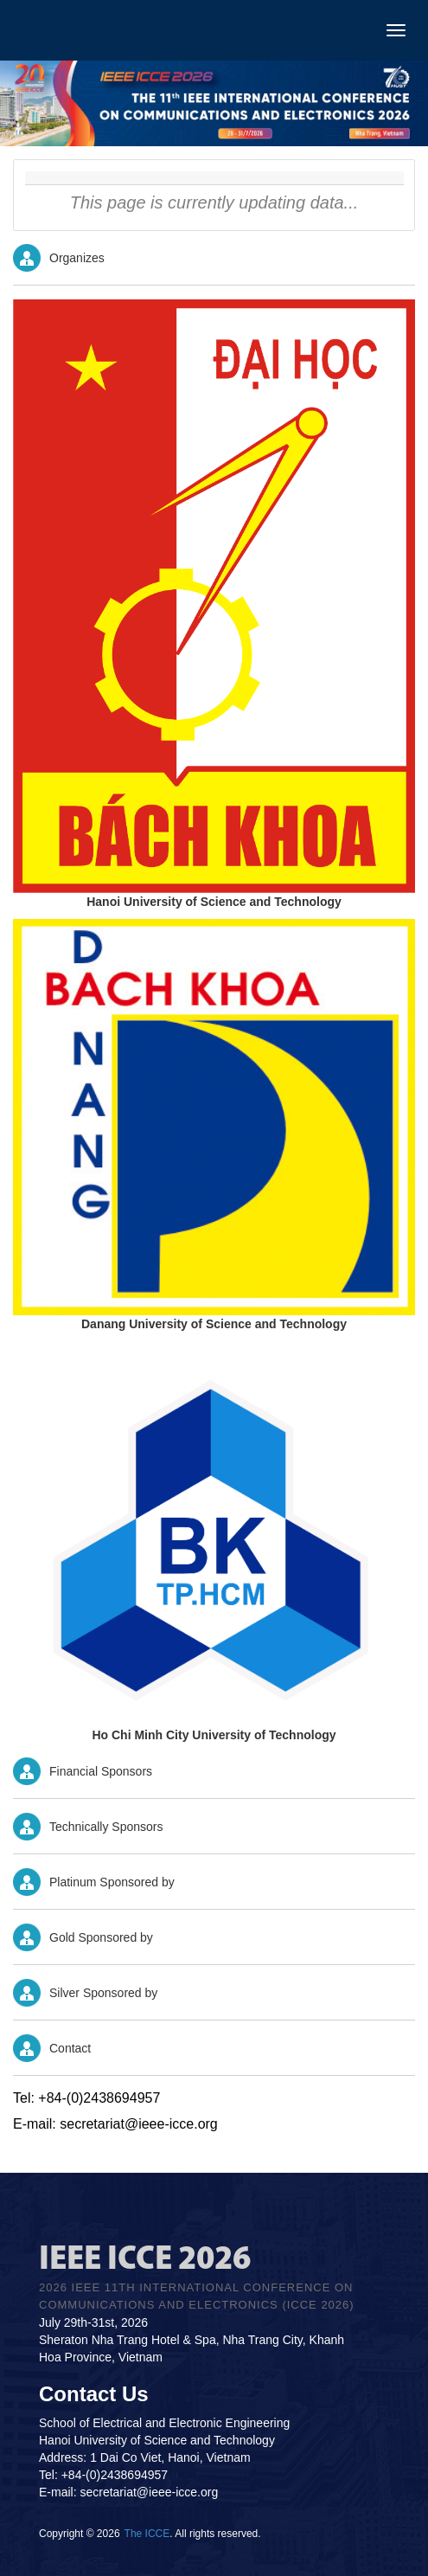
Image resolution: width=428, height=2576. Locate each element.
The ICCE (147, 2534)
